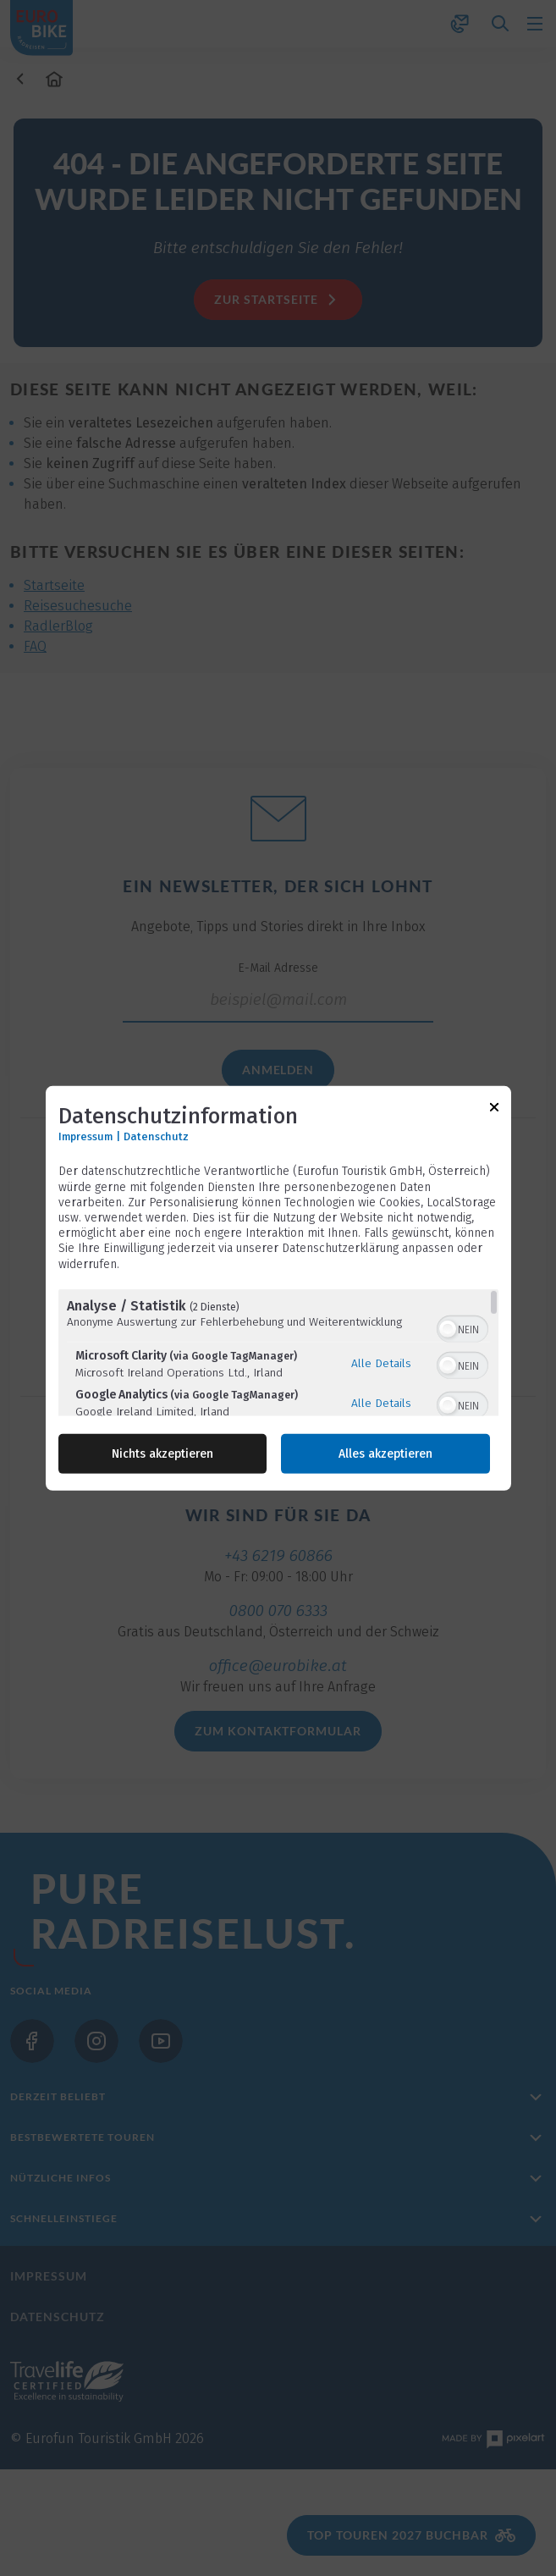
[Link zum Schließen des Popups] (494, 1109)
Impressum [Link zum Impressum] (85, 1136)
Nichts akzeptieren (162, 1454)
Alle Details (381, 1363)
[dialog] (278, 1287)
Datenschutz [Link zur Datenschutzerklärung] (156, 1136)
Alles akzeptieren (385, 1454)
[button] (447, 1329)
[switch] (462, 1327)
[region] (278, 1352)
